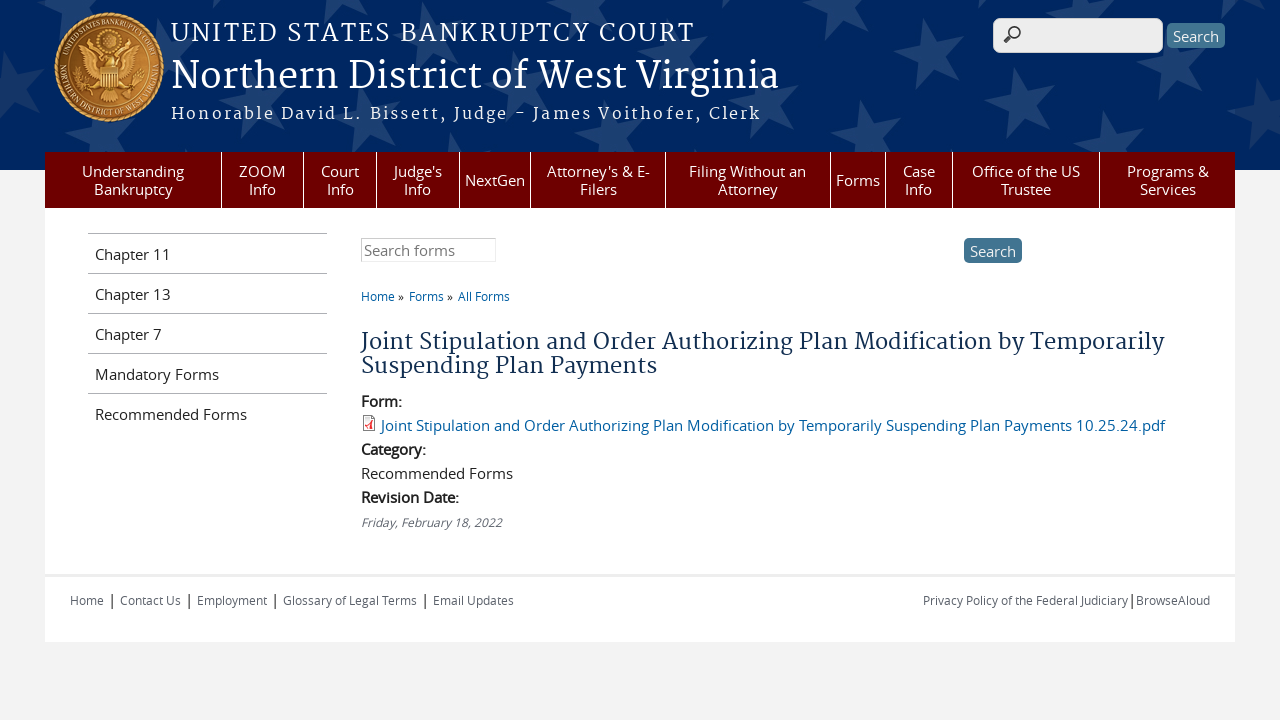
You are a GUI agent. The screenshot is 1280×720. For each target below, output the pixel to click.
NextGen (495, 180)
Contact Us (150, 600)
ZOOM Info (262, 180)
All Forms (484, 296)
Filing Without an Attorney (747, 180)
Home (378, 296)
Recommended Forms (171, 414)
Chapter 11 (133, 254)
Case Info (919, 180)
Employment (232, 600)
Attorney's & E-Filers (598, 180)
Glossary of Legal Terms (350, 600)
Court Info (340, 180)
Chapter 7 (128, 334)
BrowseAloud (1173, 600)
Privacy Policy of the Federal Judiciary (1025, 600)
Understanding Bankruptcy (133, 180)
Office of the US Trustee (1026, 180)
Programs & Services (1168, 180)
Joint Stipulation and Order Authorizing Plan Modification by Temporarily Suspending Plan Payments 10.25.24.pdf (773, 425)
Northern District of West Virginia (475, 77)
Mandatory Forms (157, 374)
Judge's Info (418, 180)
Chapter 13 (133, 294)
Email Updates (473, 600)
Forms (858, 180)
